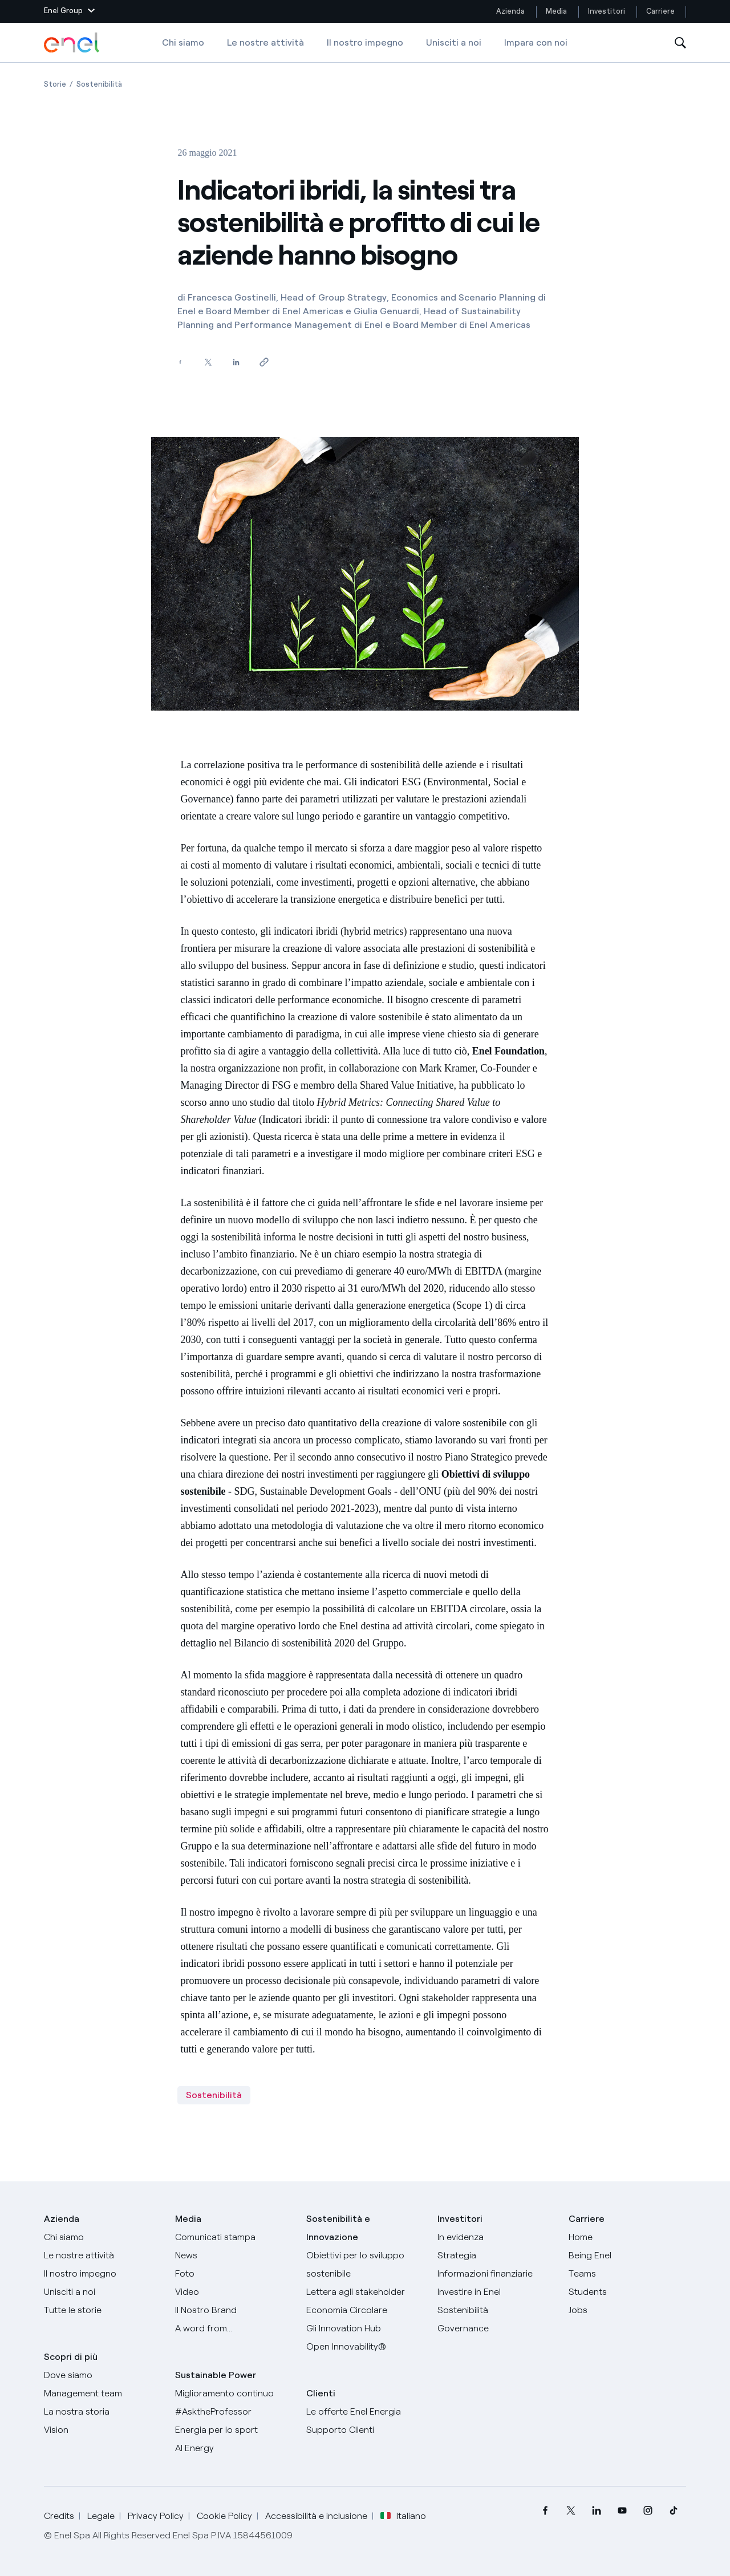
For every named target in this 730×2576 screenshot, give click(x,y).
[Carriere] (627, 2237)
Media (556, 11)
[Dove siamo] (102, 2375)
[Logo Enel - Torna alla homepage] (72, 43)
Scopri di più (71, 2356)
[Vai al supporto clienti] (365, 2430)
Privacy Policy (156, 2515)
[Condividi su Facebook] (180, 362)
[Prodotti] (102, 2255)
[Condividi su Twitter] (208, 362)
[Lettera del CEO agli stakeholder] (365, 2292)
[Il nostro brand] (234, 2310)
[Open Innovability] (365, 2347)
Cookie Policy (224, 2515)
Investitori (606, 11)
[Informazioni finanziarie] (496, 2274)
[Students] (627, 2292)
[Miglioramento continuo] (234, 2393)
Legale (101, 2515)
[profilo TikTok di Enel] (673, 2511)
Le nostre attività (265, 42)
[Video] (234, 2292)
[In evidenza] (496, 2237)
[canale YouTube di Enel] (622, 2511)
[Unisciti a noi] (102, 2292)
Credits (59, 2515)
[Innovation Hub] (365, 2328)
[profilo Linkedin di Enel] (596, 2511)
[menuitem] (545, 2511)
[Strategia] (496, 2255)
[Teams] (627, 2274)
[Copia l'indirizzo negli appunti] (264, 362)
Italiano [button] (403, 2516)
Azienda (510, 11)
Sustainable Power (215, 2375)
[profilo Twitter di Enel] (570, 2511)
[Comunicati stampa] (234, 2237)
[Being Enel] (627, 2255)
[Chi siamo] (102, 2237)
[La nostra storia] (102, 2412)
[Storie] (102, 2310)
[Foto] (234, 2274)
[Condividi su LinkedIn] (236, 362)
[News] (234, 2255)
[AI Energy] (234, 2448)
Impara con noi (535, 42)
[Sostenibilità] (496, 2310)
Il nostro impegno (365, 42)
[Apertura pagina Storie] (55, 84)
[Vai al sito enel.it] (365, 2412)
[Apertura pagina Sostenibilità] (99, 84)
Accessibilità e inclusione (316, 2515)
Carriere (661, 11)
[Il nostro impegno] (102, 2274)
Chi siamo (183, 42)
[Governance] (496, 2328)
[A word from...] (234, 2328)
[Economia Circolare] (365, 2310)
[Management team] (102, 2393)
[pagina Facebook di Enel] (545, 2511)
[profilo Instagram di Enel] (647, 2511)
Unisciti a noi (453, 42)
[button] (69, 11)
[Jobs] (627, 2310)
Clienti (320, 2393)
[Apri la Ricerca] (680, 43)
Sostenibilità (214, 2095)
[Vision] (102, 2430)
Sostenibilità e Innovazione (338, 2227)
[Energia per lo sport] (234, 2430)
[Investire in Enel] (496, 2292)
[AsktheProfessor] (234, 2412)
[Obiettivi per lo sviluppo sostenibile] (365, 2264)
